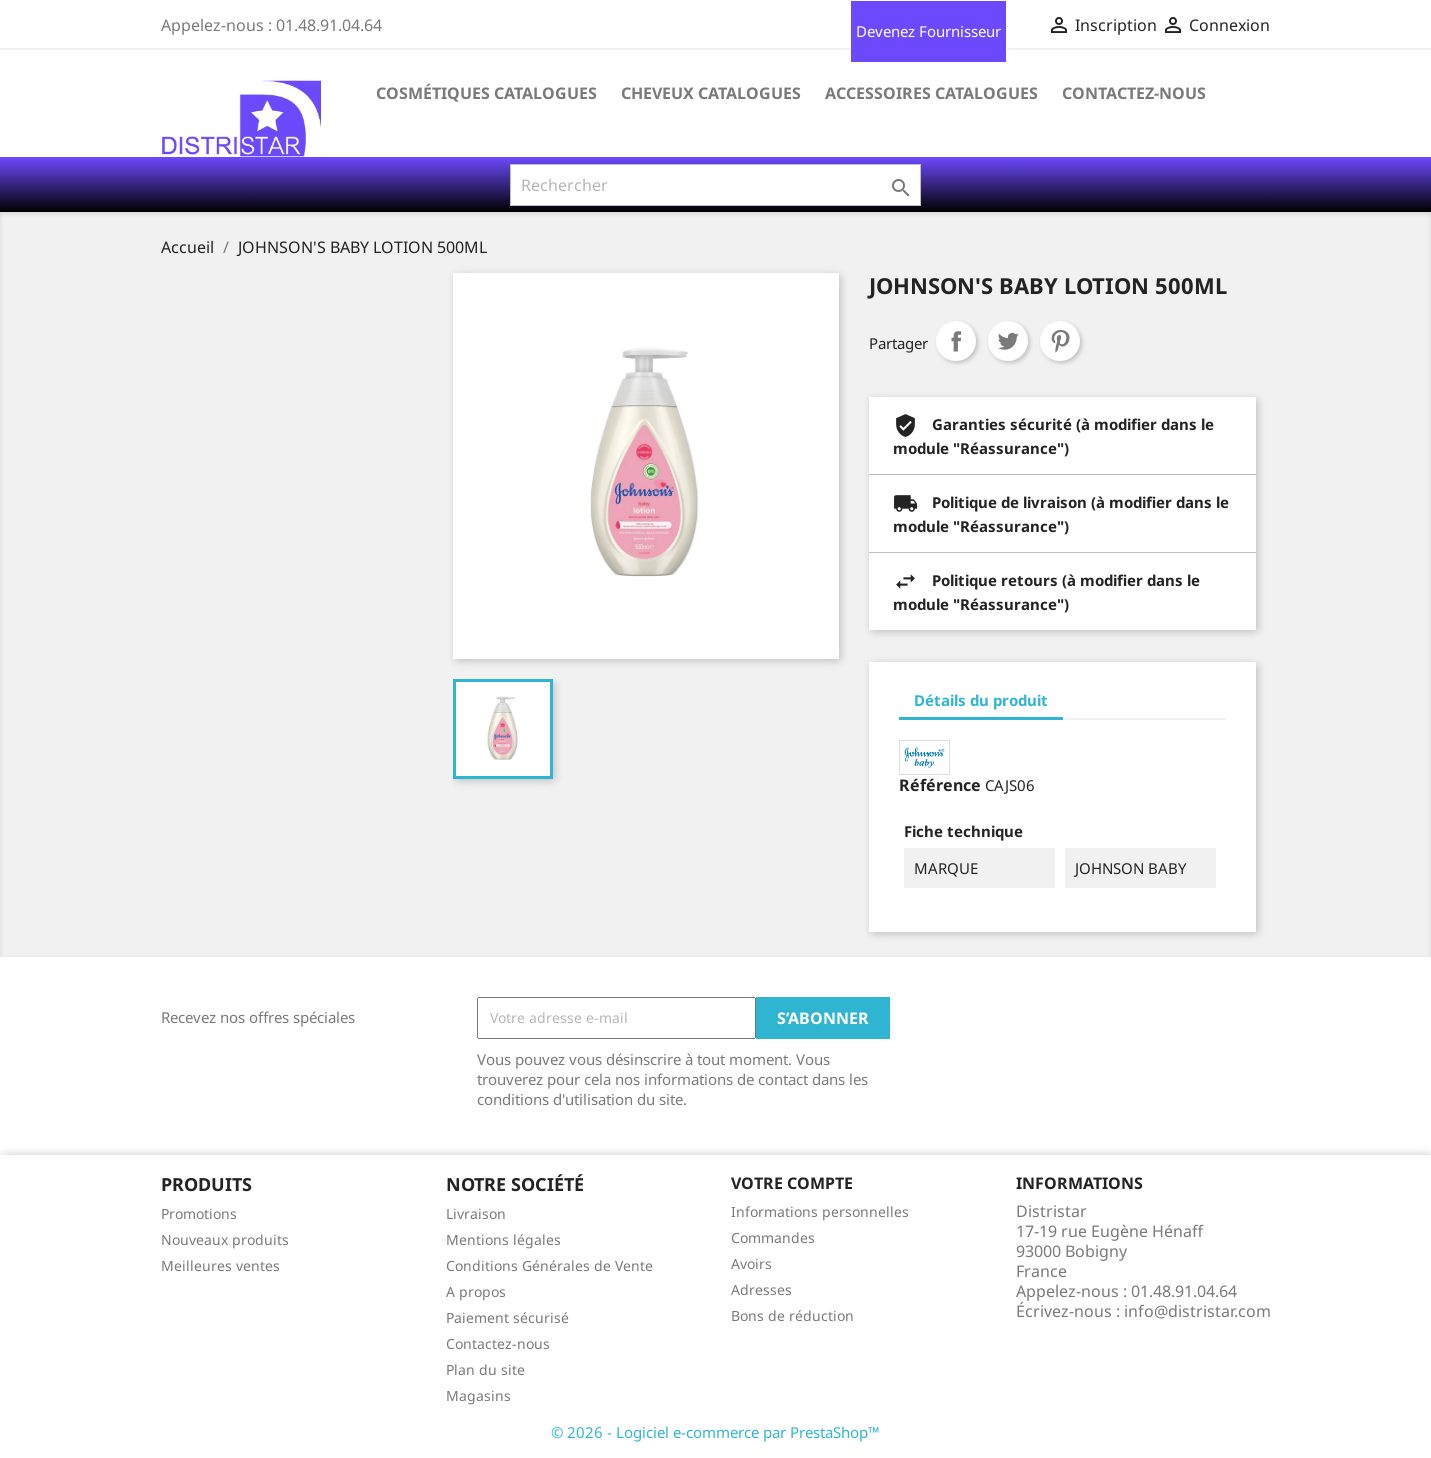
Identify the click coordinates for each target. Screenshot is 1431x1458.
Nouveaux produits (225, 1239)
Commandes (773, 1237)
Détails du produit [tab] (981, 700)
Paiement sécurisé (507, 1317)
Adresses (761, 1289)
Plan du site (485, 1369)
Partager (956, 341)
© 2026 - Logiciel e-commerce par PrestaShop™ (715, 1432)
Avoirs (751, 1263)
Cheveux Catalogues (711, 93)
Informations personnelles (820, 1211)
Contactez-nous (1134, 93)
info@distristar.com (1197, 1311)
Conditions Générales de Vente (549, 1265)
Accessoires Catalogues (931, 93)
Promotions (199, 1213)
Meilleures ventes (220, 1265)
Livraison (476, 1213)
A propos (476, 1291)
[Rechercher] (715, 185)
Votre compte (792, 1183)
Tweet (1008, 341)
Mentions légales (503, 1239)
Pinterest (1060, 341)
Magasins (478, 1395)
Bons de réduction (792, 1315)
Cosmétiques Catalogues (486, 93)
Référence (940, 785)
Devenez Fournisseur (928, 31)
